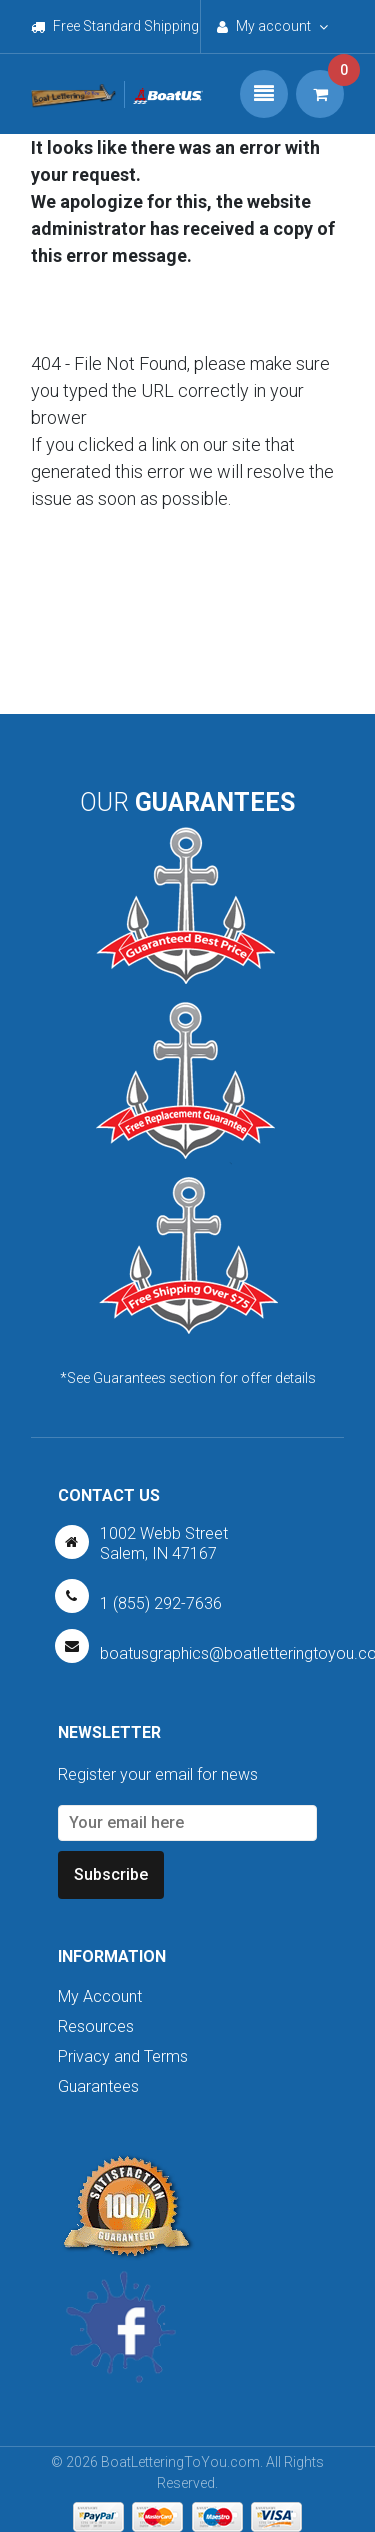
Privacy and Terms (123, 2056)
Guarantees (98, 2086)
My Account (100, 1996)
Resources (96, 2026)
